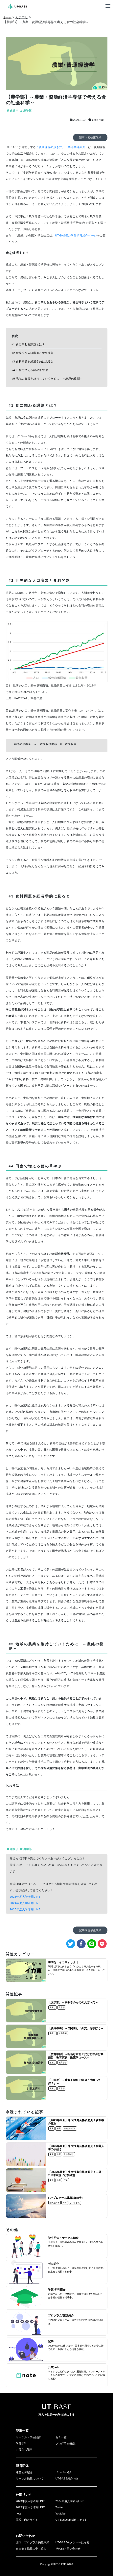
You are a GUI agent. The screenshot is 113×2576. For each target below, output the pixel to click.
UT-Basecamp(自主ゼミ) (71, 2519)
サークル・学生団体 (28, 2437)
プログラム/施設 (66, 2443)
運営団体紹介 (24, 2472)
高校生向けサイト (27, 2519)
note (18, 2513)
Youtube (61, 2513)
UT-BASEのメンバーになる (73, 2542)
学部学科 (21, 2443)
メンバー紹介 (64, 2472)
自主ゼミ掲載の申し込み (31, 2548)
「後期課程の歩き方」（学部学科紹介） (62, 147)
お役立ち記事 (24, 2449)
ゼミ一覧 (61, 2437)
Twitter (60, 2507)
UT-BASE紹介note (67, 2478)
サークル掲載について (30, 2478)
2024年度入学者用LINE (25, 1903)
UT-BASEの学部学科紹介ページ (76, 235)
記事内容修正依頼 (90, 137)
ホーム (7, 17)
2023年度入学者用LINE (25, 1896)
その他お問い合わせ (68, 2548)
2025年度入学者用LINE (25, 1909)
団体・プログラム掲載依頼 (32, 2542)
